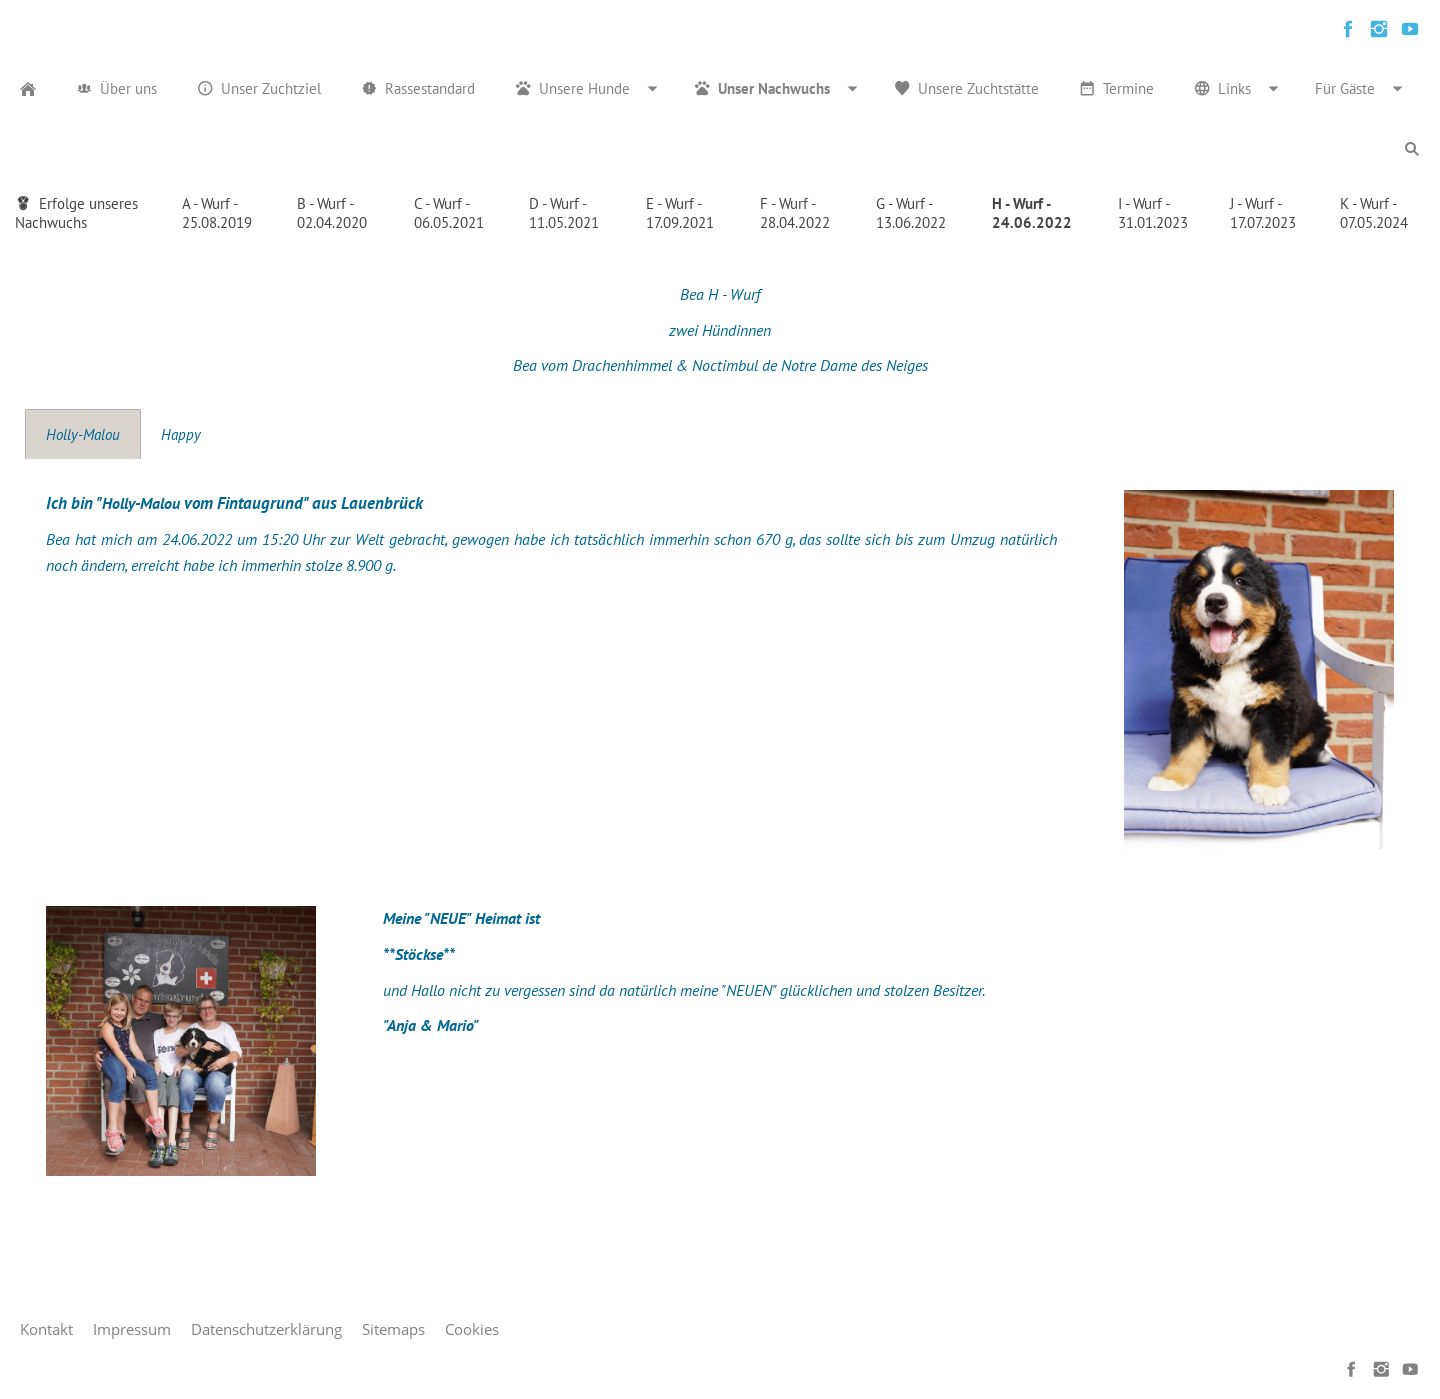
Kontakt (46, 1329)
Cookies (472, 1329)
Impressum (132, 1329)
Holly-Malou (83, 434)
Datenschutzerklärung (266, 1329)
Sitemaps (393, 1329)
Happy (181, 434)
